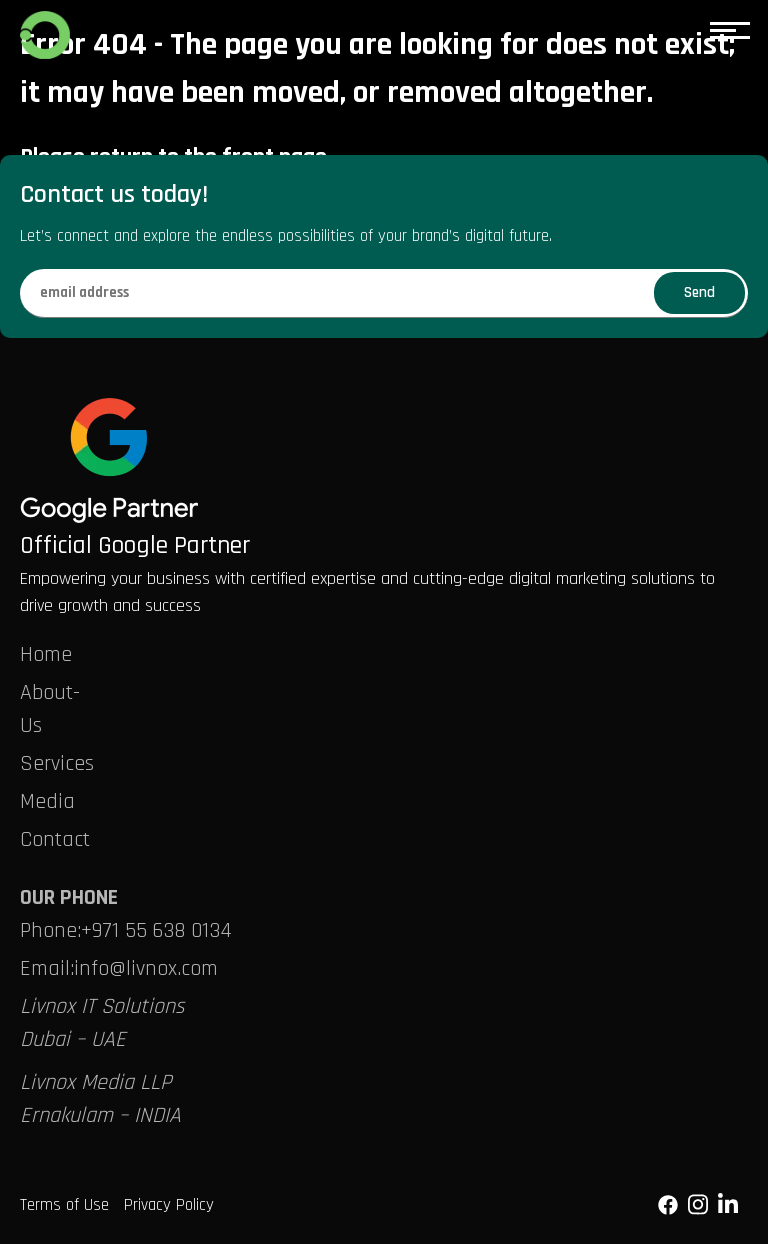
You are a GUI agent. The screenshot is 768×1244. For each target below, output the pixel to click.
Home (46, 655)
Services (56, 764)
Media (47, 802)
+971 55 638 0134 (156, 931)
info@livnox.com (146, 969)
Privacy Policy (169, 1205)
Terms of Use (64, 1205)
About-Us (50, 709)
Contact (55, 840)
